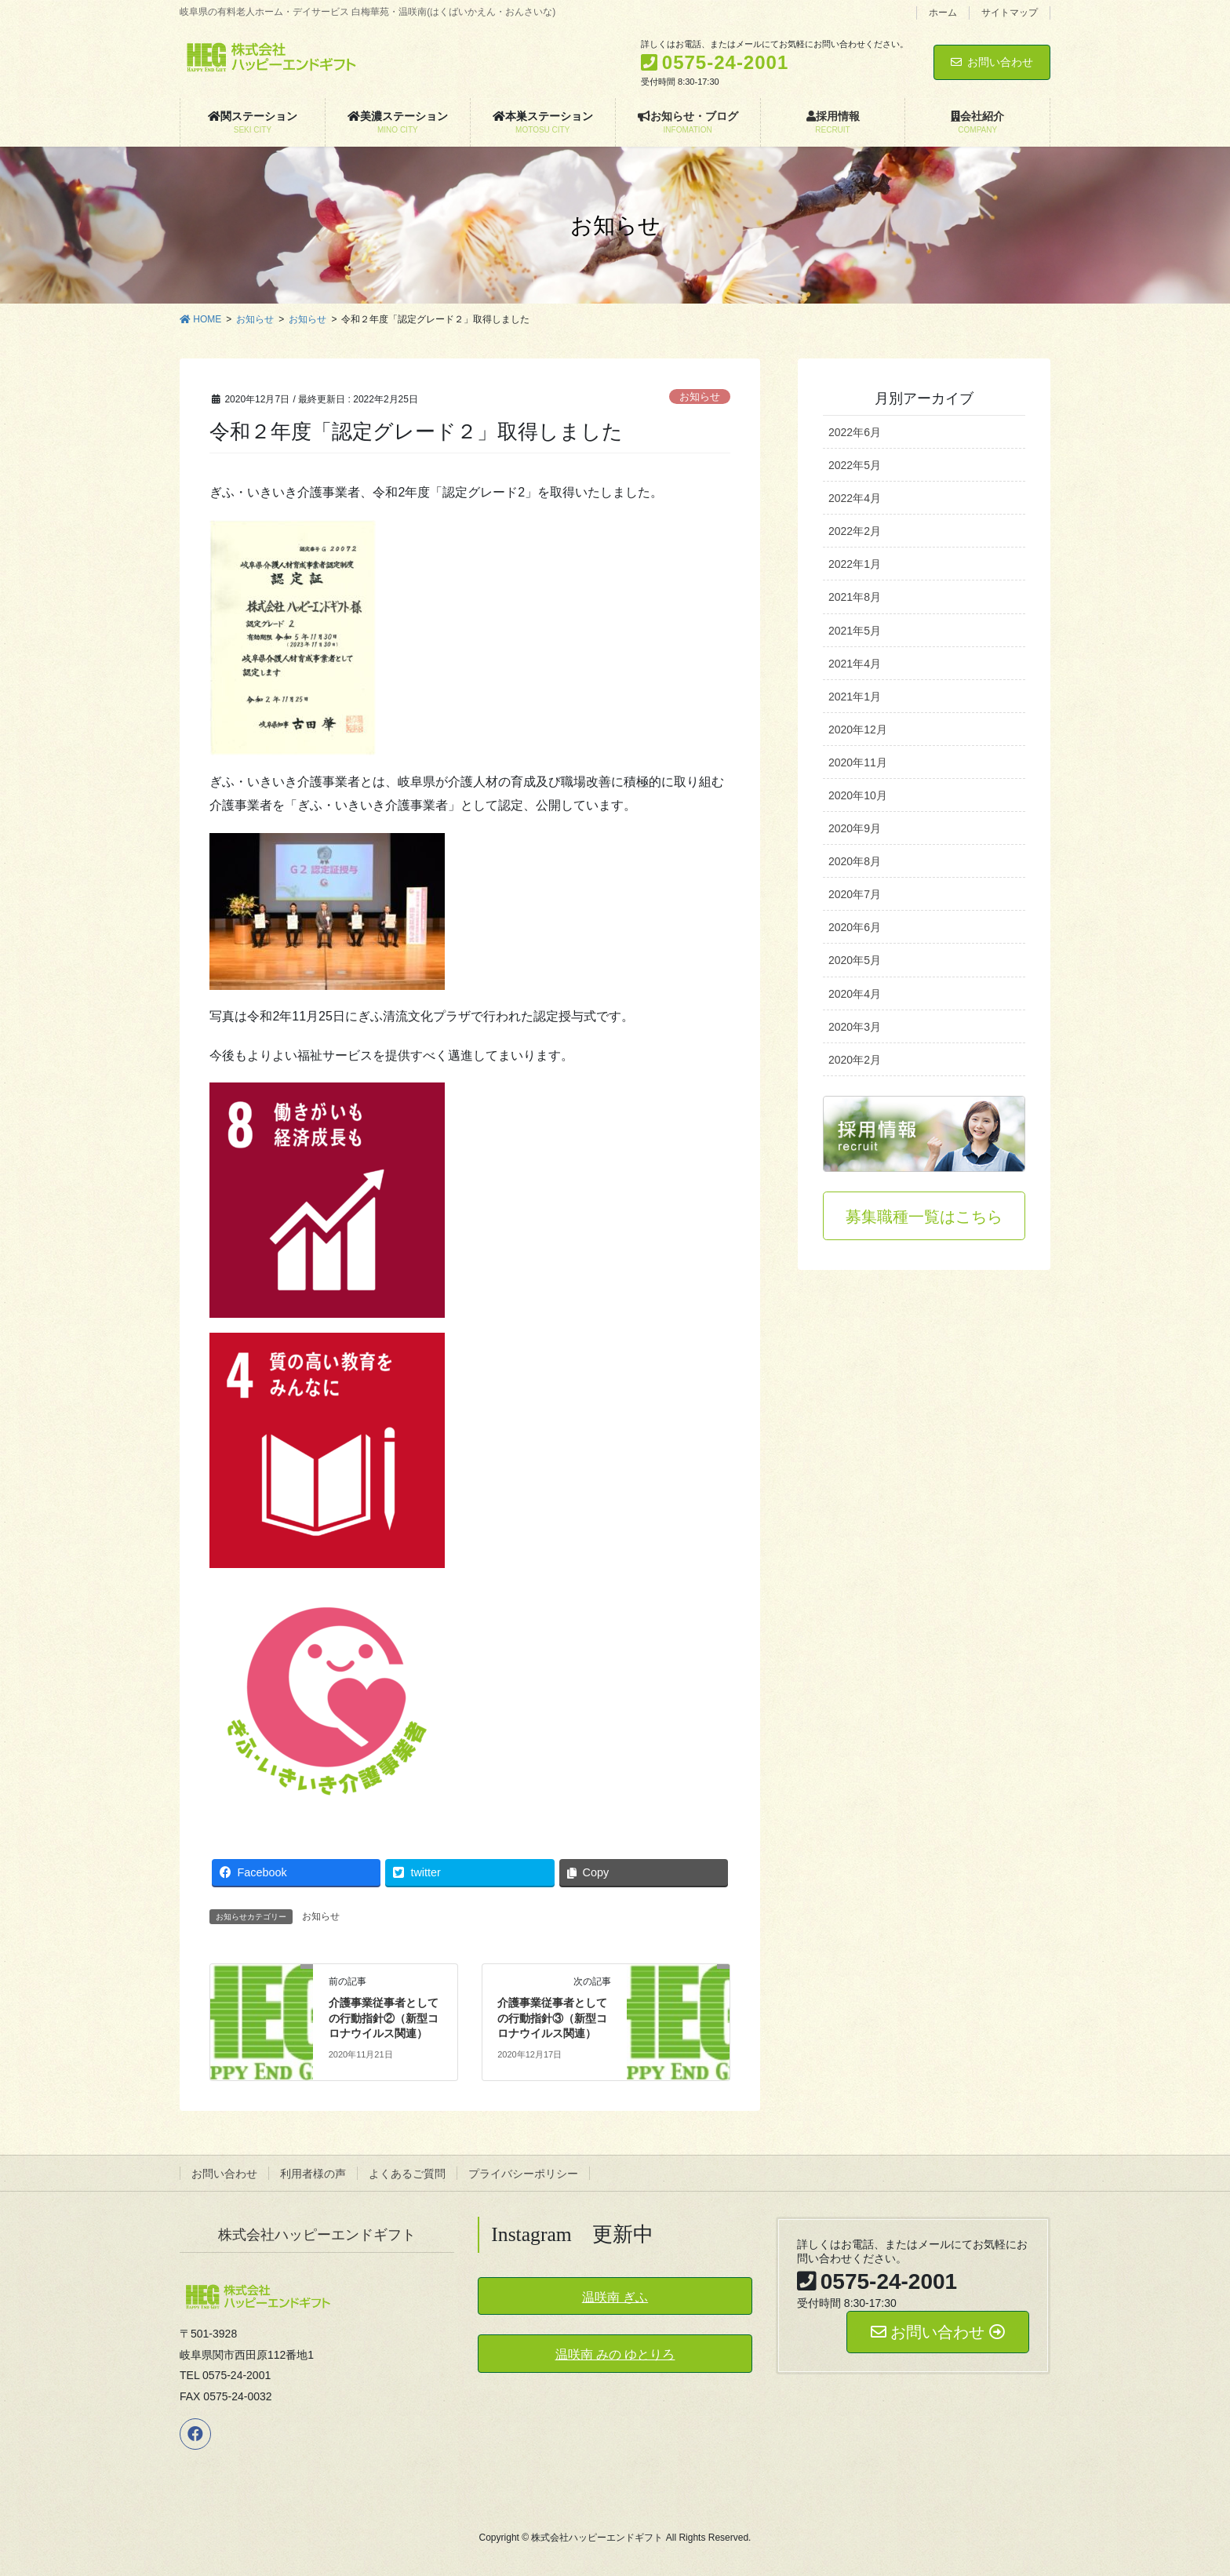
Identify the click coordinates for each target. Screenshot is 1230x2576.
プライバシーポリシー (523, 2173)
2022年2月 (854, 531)
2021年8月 (854, 597)
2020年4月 (854, 994)
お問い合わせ (992, 62)
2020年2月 (854, 1059)
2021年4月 (854, 663)
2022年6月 (854, 432)
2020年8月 (854, 861)
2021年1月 (854, 696)
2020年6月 (854, 927)
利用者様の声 (313, 2173)
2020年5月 (854, 960)
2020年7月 (854, 894)
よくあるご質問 (407, 2173)
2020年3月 (854, 1027)
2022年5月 (854, 465)
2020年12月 (857, 729)
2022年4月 (854, 498)
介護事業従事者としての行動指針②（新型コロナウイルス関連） (384, 2018)
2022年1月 (854, 564)
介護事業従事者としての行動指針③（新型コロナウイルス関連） (552, 2018)
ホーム (943, 12)
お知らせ (699, 396)
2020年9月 (854, 828)
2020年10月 (857, 795)
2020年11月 (857, 762)
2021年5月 (854, 630)
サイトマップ (1009, 12)
